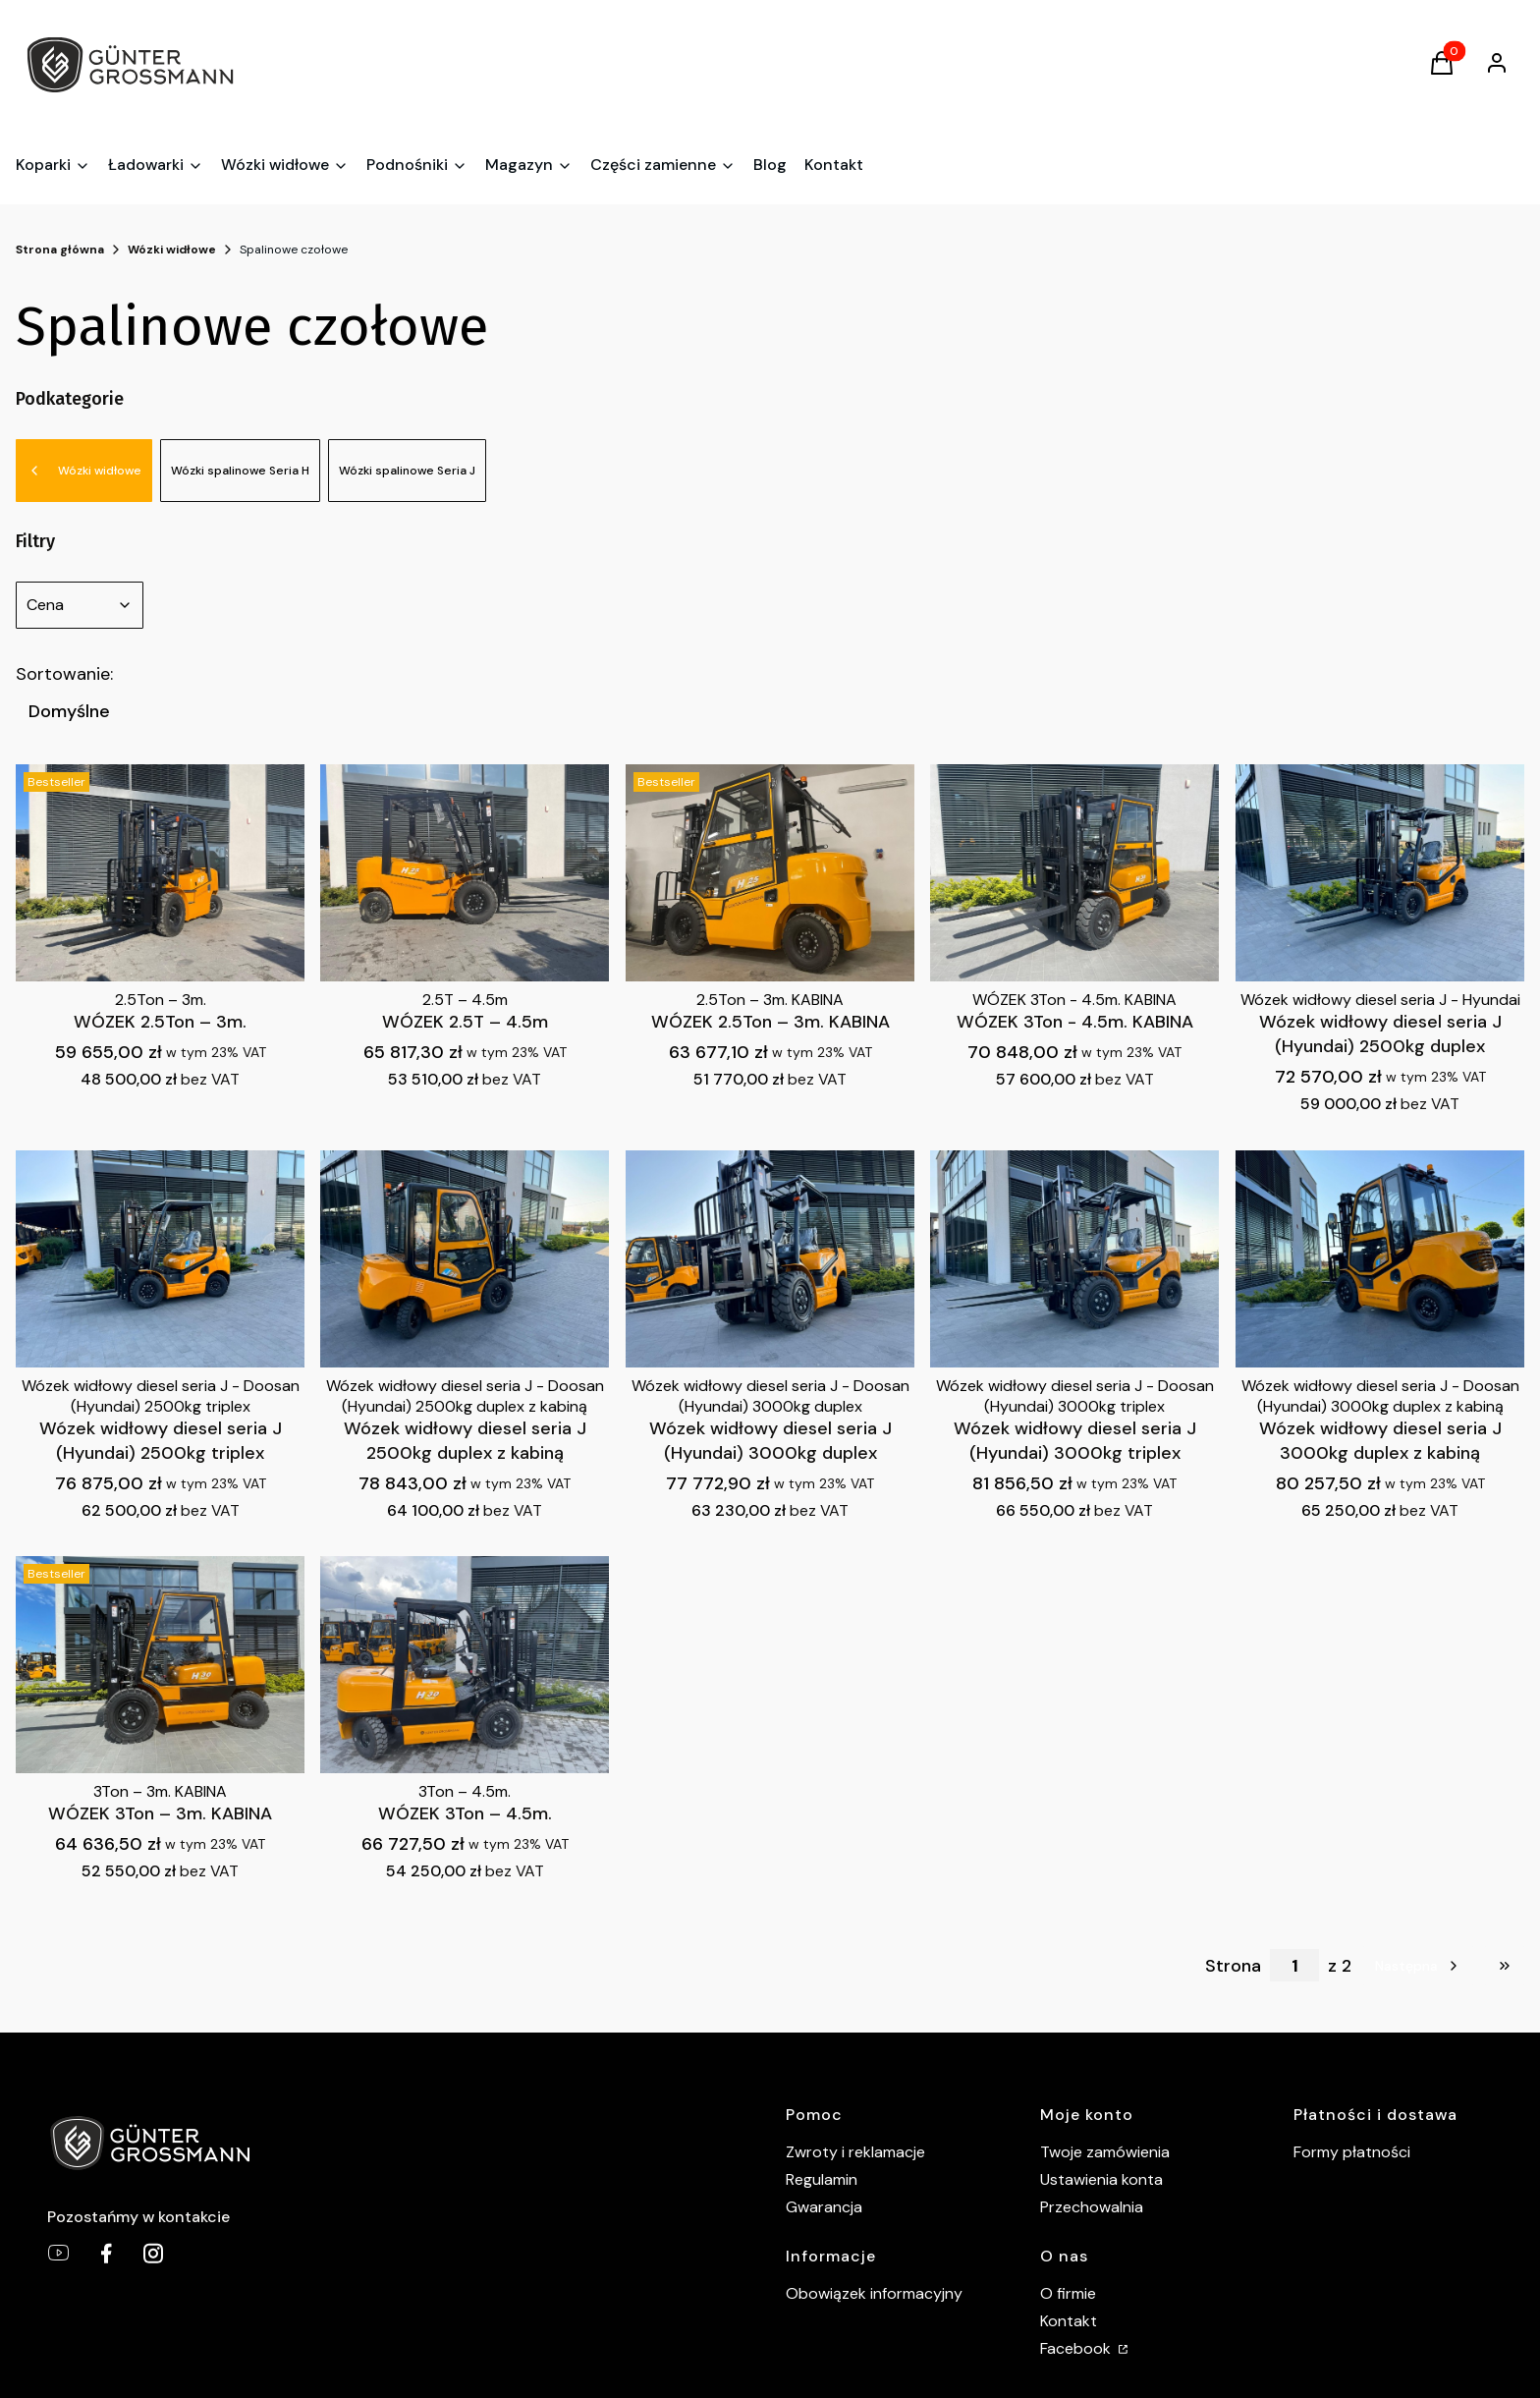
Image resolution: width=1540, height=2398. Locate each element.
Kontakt (1068, 2321)
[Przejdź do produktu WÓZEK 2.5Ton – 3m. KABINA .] (770, 872)
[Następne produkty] (1418, 1965)
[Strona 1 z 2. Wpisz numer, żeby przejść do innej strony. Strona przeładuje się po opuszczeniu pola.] (1294, 1965)
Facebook (1077, 2348)
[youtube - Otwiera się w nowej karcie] (59, 2253)
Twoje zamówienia (1105, 2152)
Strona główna (60, 249)
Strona (1233, 1966)
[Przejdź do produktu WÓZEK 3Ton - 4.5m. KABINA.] (1074, 872)
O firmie (1068, 2293)
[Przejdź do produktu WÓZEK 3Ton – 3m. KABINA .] (160, 1664)
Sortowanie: (64, 674)
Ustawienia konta (1101, 2179)
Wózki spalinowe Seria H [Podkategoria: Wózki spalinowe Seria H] (240, 470)
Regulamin (821, 2179)
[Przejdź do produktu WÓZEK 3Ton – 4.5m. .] (464, 1664)
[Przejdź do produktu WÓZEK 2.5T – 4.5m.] (464, 872)
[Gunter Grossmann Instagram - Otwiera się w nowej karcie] (153, 2253)
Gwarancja (824, 2207)
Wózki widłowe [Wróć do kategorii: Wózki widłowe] (84, 470)
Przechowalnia (1091, 2207)
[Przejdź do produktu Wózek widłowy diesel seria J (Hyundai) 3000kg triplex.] (1074, 1258)
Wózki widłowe (172, 249)
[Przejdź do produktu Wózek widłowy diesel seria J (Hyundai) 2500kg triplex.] (160, 1258)
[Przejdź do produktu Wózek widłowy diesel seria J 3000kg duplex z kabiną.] (1380, 1258)
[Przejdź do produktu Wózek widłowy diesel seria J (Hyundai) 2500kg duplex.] (1380, 872)
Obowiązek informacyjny (874, 2293)
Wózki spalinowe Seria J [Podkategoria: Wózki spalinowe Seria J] (407, 470)
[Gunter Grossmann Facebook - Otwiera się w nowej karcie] (106, 2253)
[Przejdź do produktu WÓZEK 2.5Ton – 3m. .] (160, 872)
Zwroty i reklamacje (855, 2152)
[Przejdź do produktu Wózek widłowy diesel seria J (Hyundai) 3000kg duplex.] (770, 1258)
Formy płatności (1351, 2152)
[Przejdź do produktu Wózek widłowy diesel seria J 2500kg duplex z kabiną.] (464, 1258)
